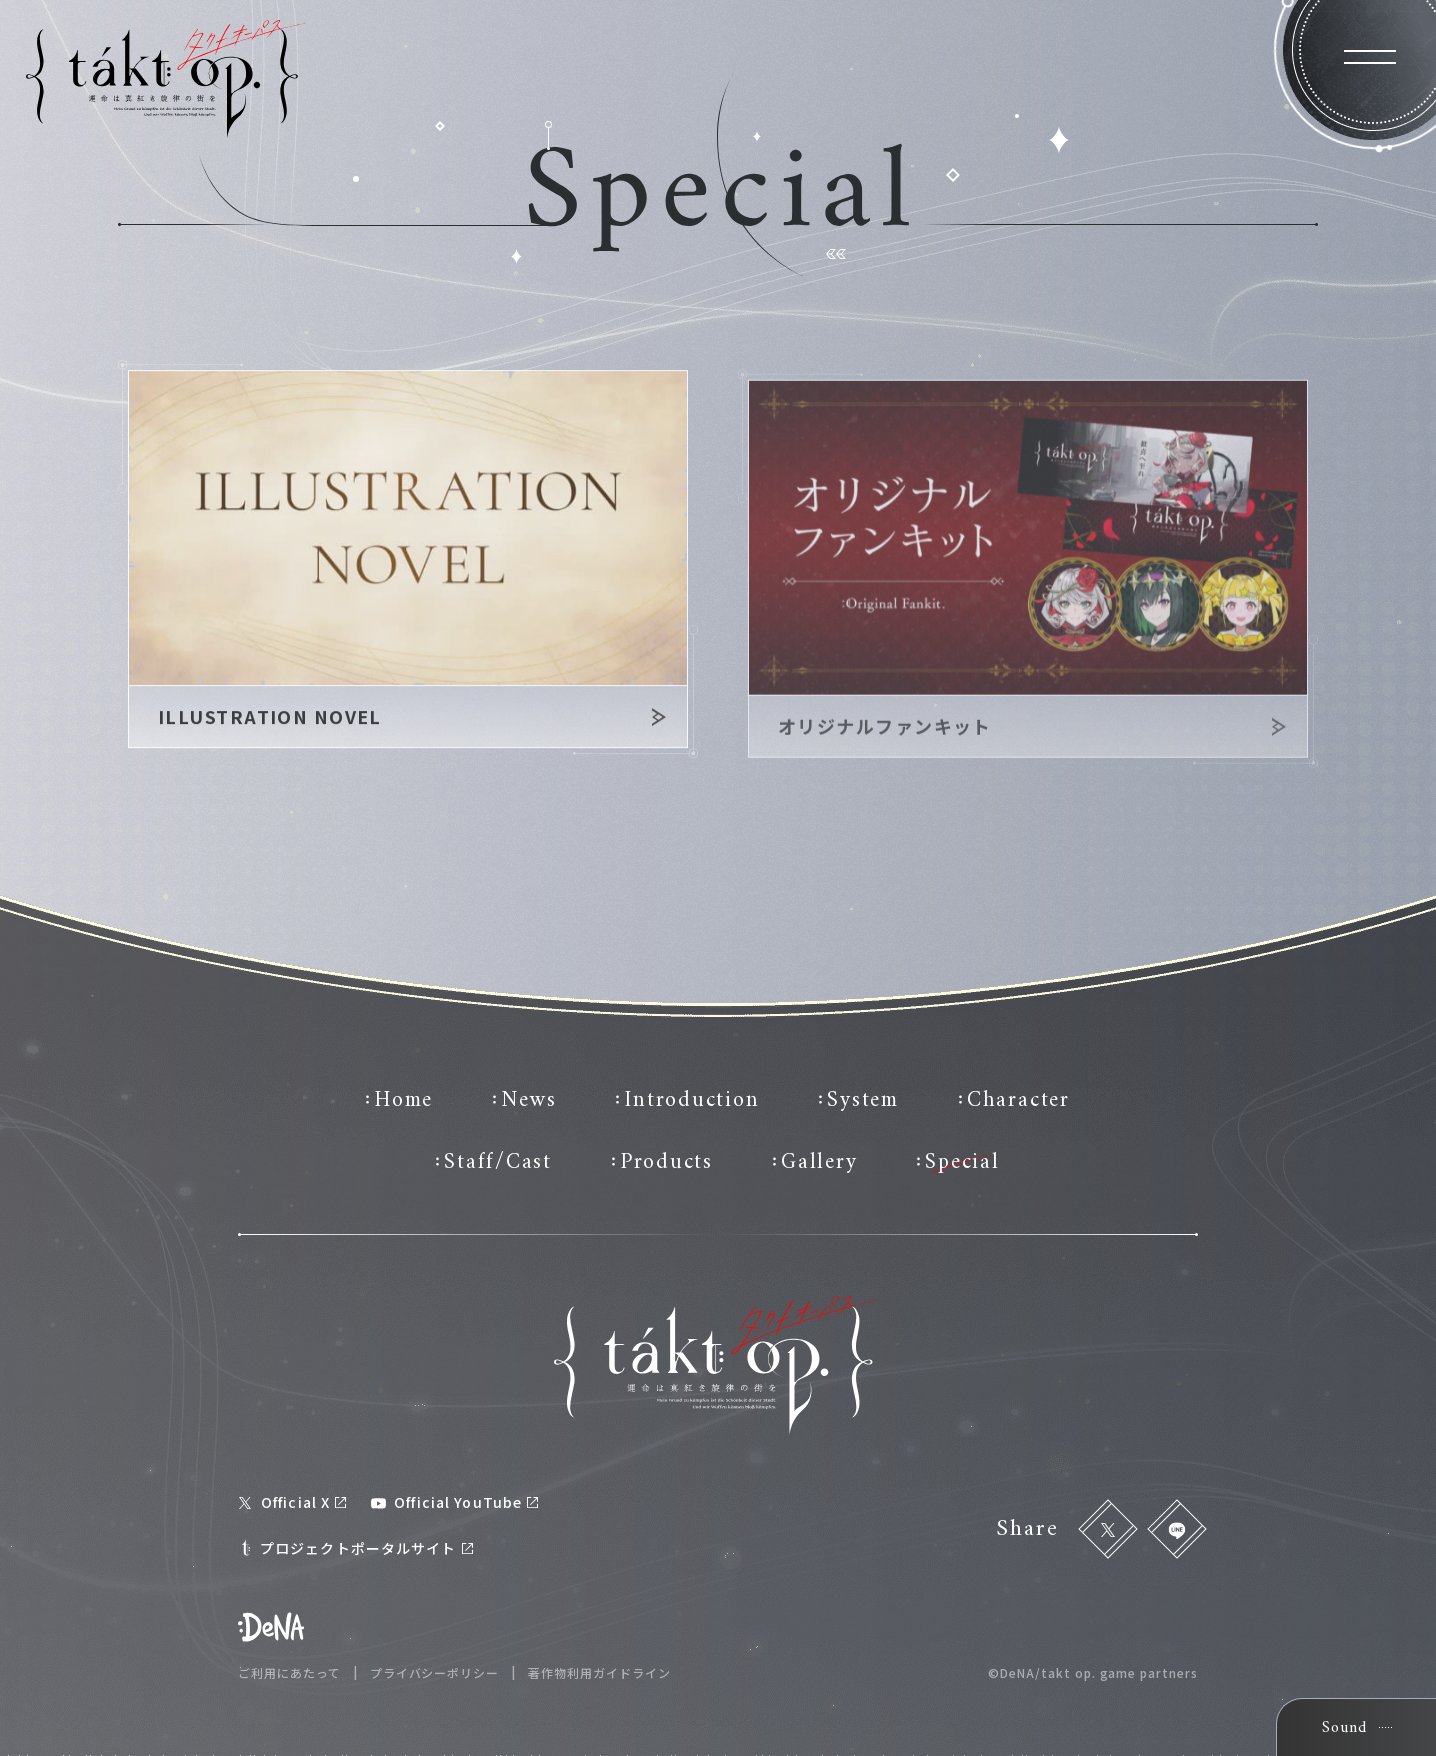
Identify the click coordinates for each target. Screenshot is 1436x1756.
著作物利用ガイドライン (599, 1673)
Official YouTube (454, 1502)
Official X (292, 1502)
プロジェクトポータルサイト (355, 1547)
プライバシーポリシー (435, 1673)
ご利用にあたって (289, 1673)
